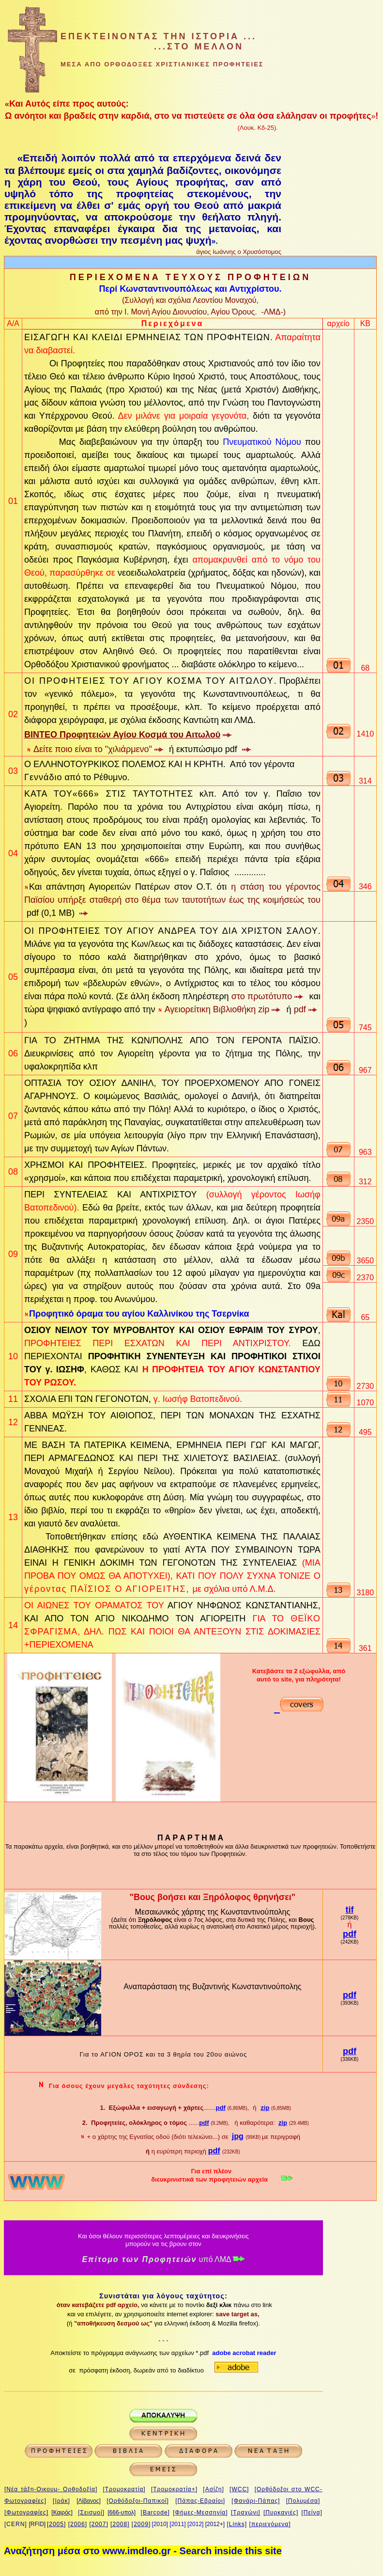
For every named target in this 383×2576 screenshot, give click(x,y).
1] (183, 2524)
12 (13, 1422)
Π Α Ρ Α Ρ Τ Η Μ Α (190, 1838)
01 (13, 501)
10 (13, 1356)
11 (13, 1399)
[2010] (160, 2524)
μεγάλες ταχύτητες (138, 2085)
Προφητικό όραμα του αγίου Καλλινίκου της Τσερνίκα (139, 1314)
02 (13, 714)
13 (13, 1517)
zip (264, 2107)
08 (13, 1172)
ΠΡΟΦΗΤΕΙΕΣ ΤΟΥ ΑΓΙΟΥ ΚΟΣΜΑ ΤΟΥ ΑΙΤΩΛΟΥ (156, 681)
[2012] (195, 2524)
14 (13, 1625)
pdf (349, 1934)
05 (13, 977)
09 (13, 1254)
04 (13, 853)
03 (13, 771)
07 (13, 1116)
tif (349, 1910)
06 (13, 1053)
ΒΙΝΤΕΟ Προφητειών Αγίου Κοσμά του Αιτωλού (122, 734)
